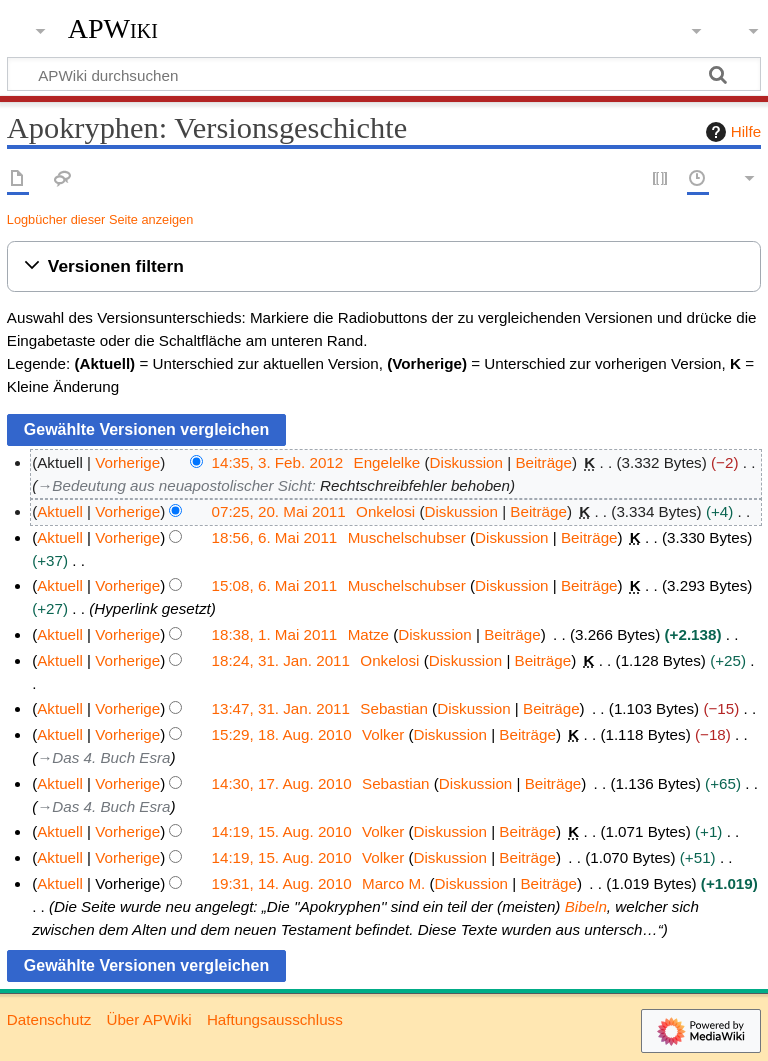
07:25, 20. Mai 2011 (279, 511)
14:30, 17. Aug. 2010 (282, 783)
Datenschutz (49, 1019)
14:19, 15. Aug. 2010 (282, 831)
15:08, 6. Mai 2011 (275, 585)
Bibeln (586, 906)
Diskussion (466, 462)
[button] (384, 266)
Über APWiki (148, 1019)
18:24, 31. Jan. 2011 (281, 660)
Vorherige (127, 462)
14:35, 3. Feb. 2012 (278, 462)
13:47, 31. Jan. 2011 (281, 708)
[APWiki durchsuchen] (384, 74)
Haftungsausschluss (275, 1019)
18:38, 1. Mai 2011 (275, 634)
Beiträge (543, 462)
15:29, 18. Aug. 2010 (282, 734)
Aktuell (60, 511)
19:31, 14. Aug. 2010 (282, 883)
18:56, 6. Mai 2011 (275, 537)
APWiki (113, 29)
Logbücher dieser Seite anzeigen (100, 219)
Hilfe (731, 132)
